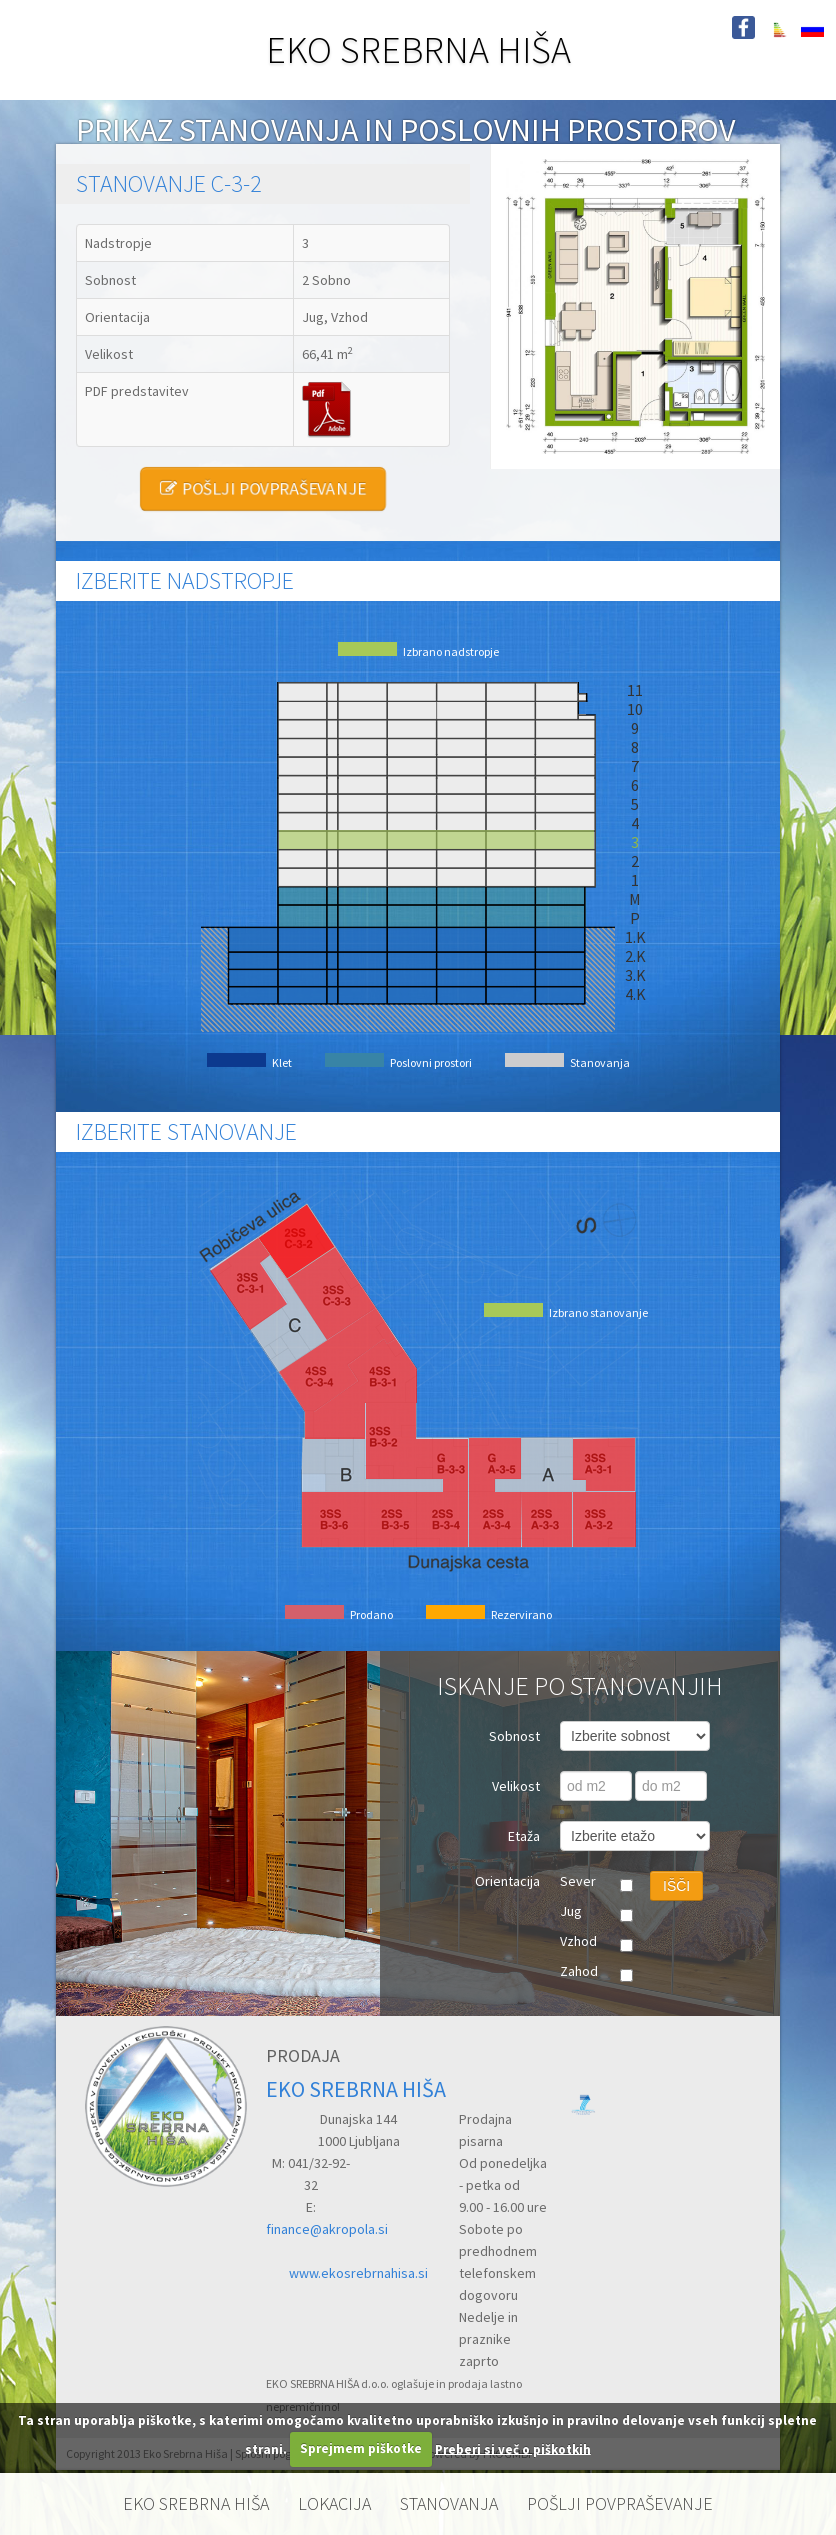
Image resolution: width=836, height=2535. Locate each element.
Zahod (579, 1971)
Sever (578, 1881)
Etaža (524, 1836)
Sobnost (514, 1736)
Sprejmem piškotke (361, 2448)
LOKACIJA (334, 2503)
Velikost (516, 1786)
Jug (571, 1911)
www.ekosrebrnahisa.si (358, 2273)
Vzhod (578, 1941)
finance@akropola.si (327, 2229)
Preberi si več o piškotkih (513, 2448)
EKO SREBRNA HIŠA (418, 49)
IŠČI (676, 1886)
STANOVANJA (449, 2503)
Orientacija (507, 1881)
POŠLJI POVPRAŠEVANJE (262, 488)
